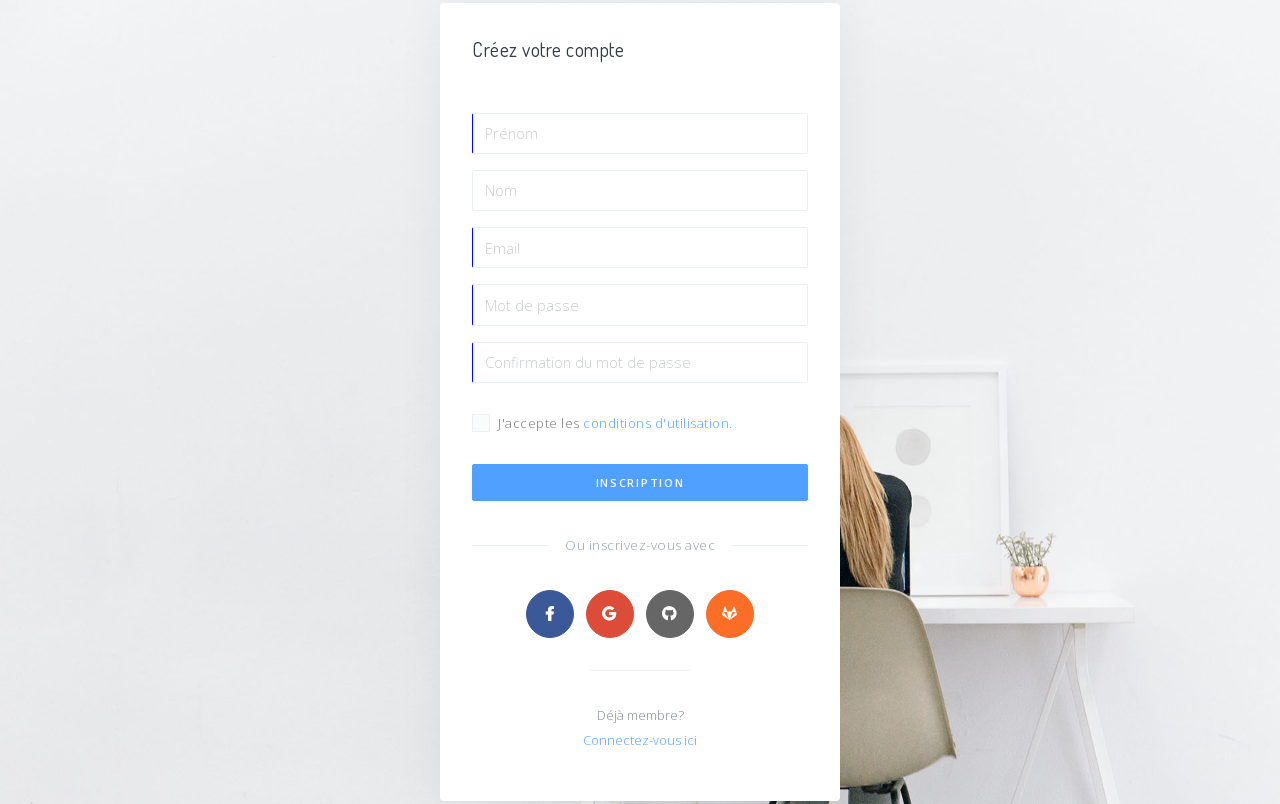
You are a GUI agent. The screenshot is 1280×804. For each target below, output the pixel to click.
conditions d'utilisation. (659, 426)
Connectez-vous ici (640, 743)
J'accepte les (615, 426)
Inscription (640, 485)
